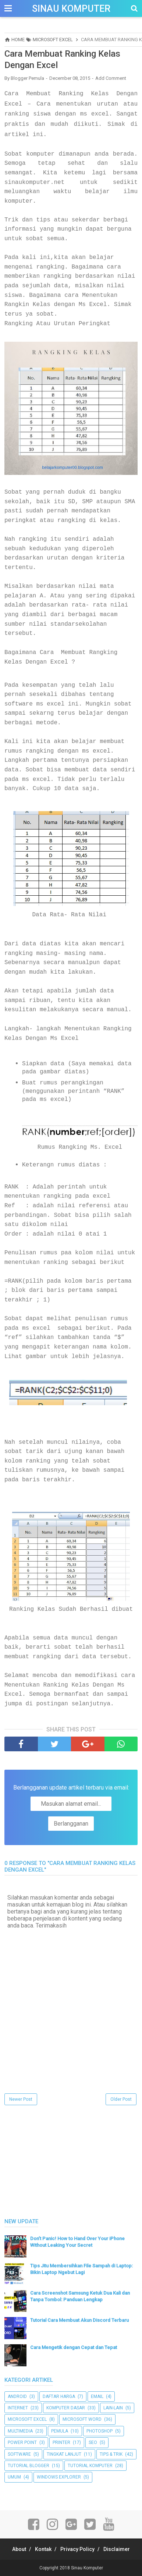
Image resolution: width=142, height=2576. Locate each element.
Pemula (59, 2431)
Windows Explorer (59, 2477)
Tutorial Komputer (90, 2465)
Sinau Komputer (71, 8)
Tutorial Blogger (28, 2465)
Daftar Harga (59, 2396)
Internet (18, 2407)
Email (97, 2396)
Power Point (22, 2442)
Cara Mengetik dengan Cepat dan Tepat (73, 2347)
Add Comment (110, 78)
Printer (61, 2442)
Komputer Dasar (65, 2407)
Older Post (121, 2099)
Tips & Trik (111, 2454)
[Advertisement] (59, 2163)
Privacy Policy (77, 2549)
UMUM (14, 2477)
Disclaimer (116, 2549)
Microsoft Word (82, 2419)
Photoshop (99, 2431)
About (19, 2549)
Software (19, 2454)
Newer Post (20, 2099)
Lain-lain (113, 2407)
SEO (93, 2442)
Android (17, 2396)
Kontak (43, 2549)
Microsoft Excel (27, 2419)
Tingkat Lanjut (64, 2454)
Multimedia (20, 2431)
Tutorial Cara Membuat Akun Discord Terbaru (79, 2320)
